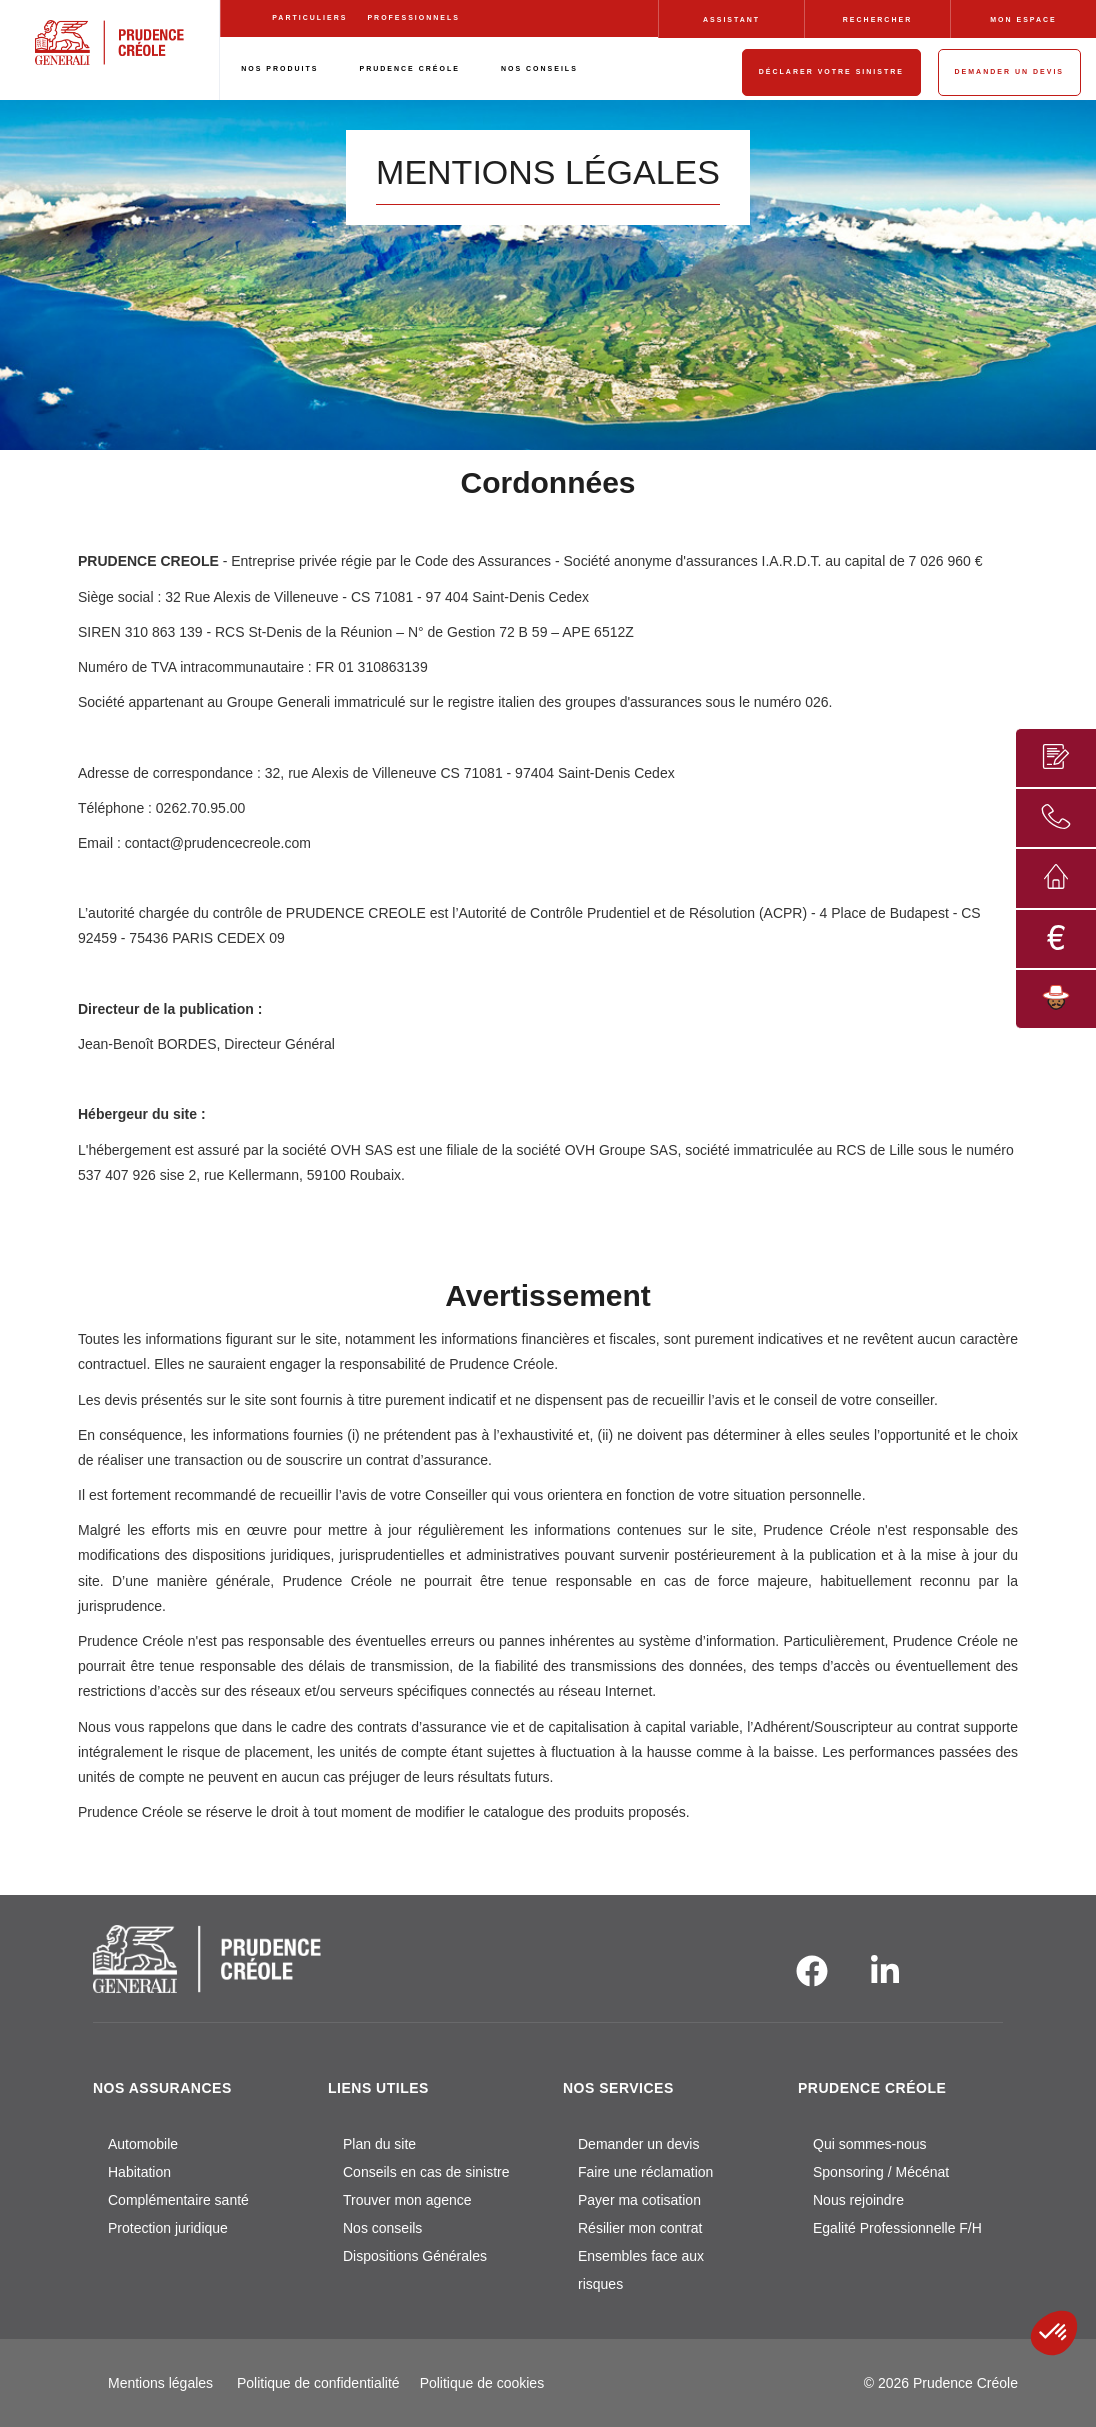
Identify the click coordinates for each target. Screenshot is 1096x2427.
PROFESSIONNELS (413, 17)
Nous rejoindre (858, 2200)
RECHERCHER (877, 19)
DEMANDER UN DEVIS (1009, 71)
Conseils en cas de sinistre (426, 2172)
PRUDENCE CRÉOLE (410, 68)
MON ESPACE (1023, 19)
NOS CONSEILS (539, 68)
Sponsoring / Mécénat (881, 2172)
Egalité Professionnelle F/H (897, 2228)
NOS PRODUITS (279, 68)
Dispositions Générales (415, 2256)
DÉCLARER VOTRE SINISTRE (831, 71)
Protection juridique (168, 2228)
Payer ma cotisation (639, 2200)
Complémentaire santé (178, 2200)
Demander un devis (638, 2144)
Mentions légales (160, 2383)
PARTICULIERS (309, 17)
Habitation (139, 2172)
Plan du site (379, 2144)
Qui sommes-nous (870, 2144)
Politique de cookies (482, 2383)
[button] (1054, 2333)
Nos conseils (382, 2228)
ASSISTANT (731, 19)
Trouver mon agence (407, 2200)
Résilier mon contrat (640, 2228)
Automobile (143, 2144)
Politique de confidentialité (318, 2383)
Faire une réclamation (645, 2172)
